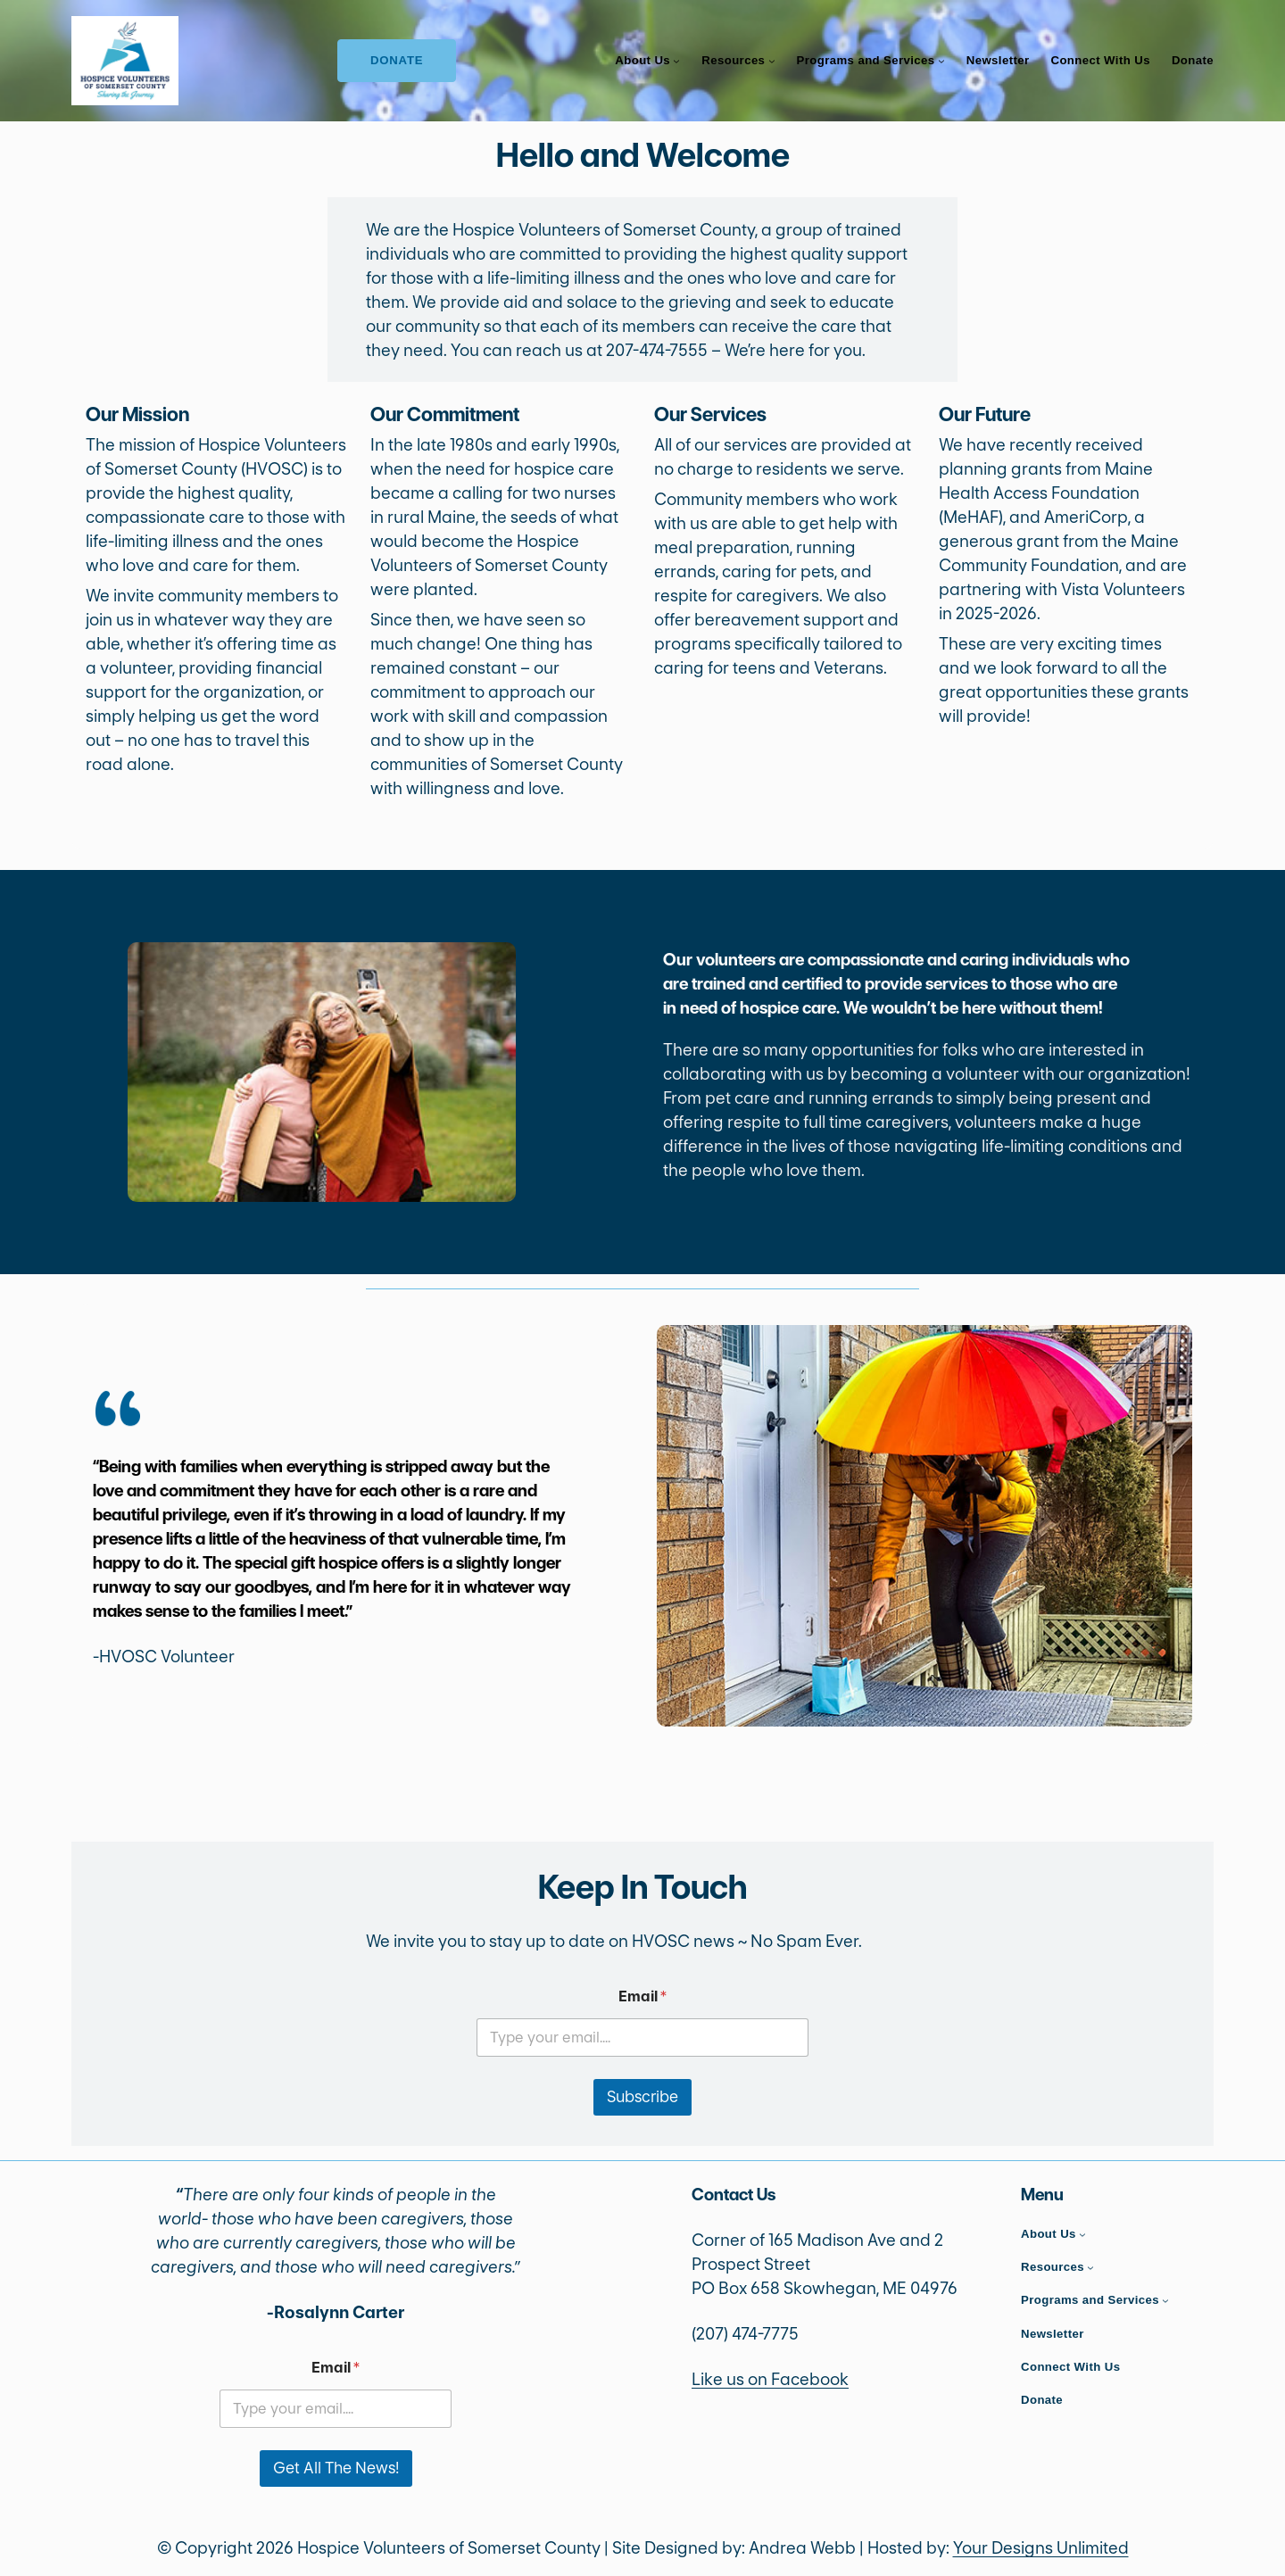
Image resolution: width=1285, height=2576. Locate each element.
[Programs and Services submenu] (941, 60)
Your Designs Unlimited (1041, 2548)
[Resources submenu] (771, 60)
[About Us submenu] (676, 60)
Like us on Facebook (770, 2379)
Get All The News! (336, 2468)
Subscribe (642, 2097)
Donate (397, 60)
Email (642, 1996)
